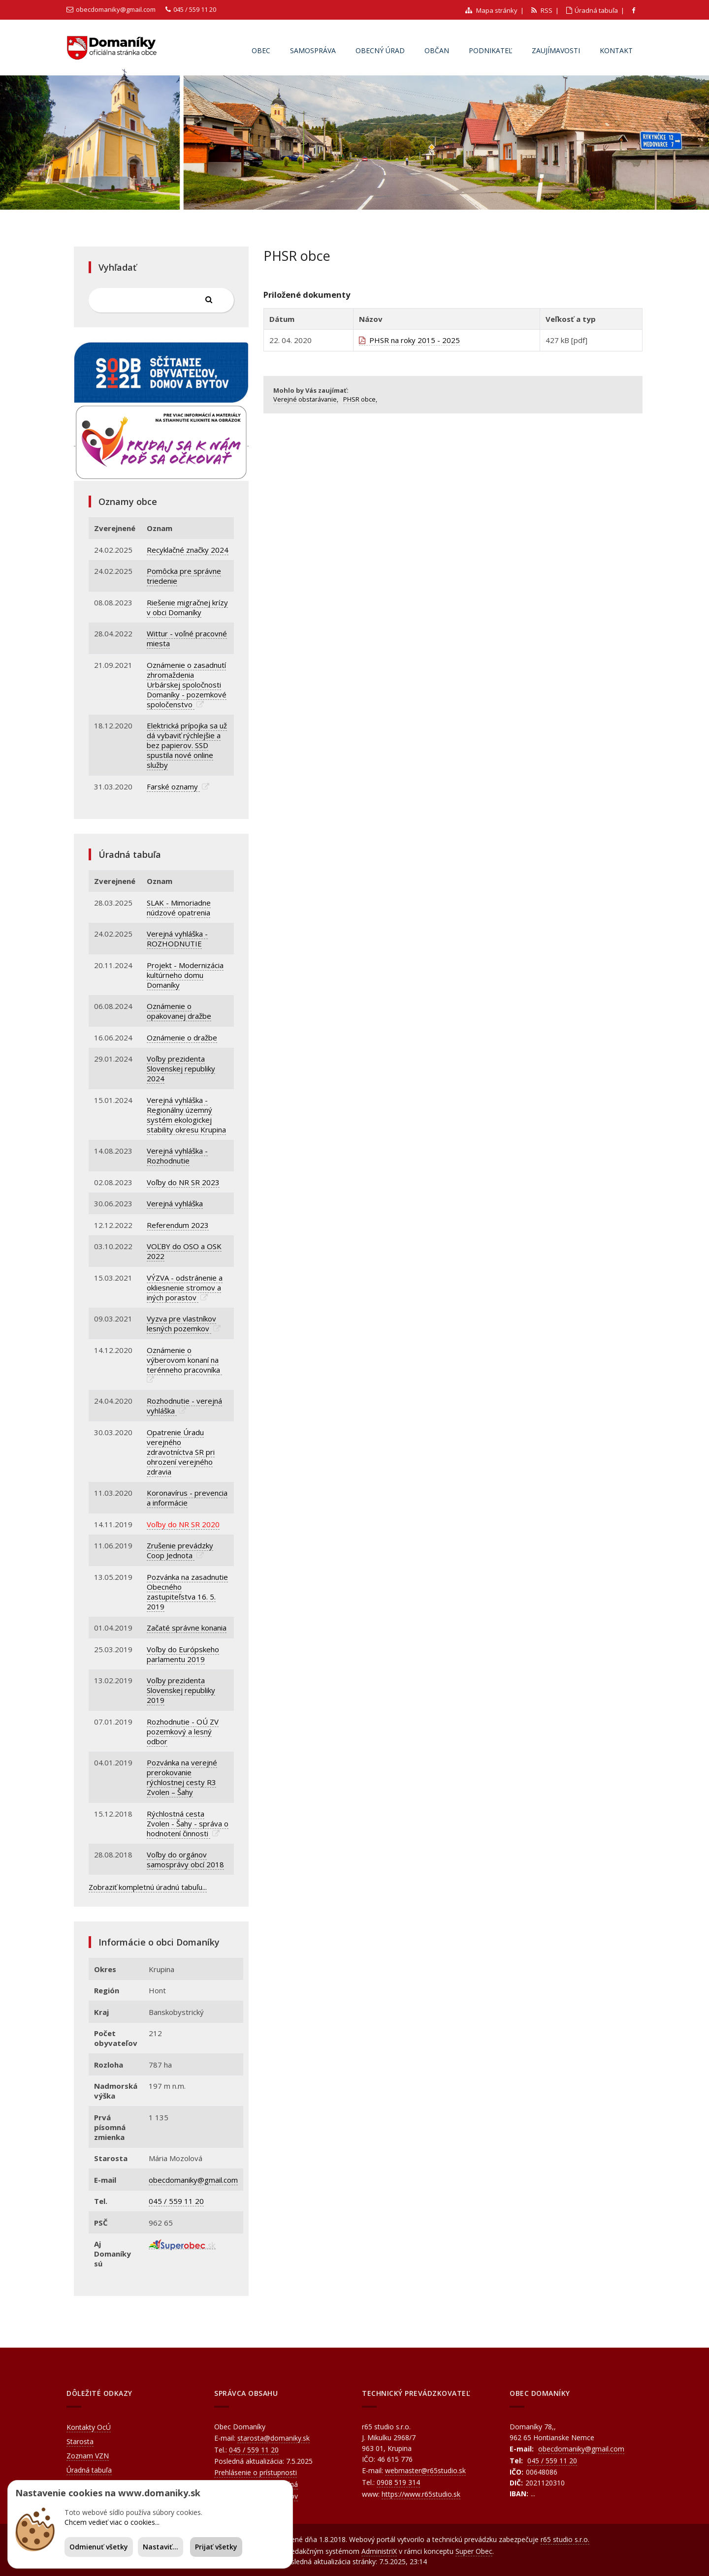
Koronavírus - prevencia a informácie (187, 1498)
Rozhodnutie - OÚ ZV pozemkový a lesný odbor (183, 1731)
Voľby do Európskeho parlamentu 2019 (183, 1654)
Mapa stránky (491, 10)
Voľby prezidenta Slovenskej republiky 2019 (181, 1690)
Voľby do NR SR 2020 (183, 1524)
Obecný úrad (380, 50)
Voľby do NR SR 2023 (183, 1182)
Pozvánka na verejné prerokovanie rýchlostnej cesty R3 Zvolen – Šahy (182, 1777)
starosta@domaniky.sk (273, 2438)
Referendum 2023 (178, 1225)
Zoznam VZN (87, 2455)
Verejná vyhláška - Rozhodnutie (177, 1155)
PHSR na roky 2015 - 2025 (409, 340)
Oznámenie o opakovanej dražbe (179, 1011)
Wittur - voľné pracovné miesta (187, 638)
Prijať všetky (216, 2546)
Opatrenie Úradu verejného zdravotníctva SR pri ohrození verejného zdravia (181, 1451)
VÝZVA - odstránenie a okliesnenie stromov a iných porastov (185, 1287)
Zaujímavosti (556, 50)
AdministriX (379, 2551)
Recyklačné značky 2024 (187, 550)
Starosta (80, 2441)
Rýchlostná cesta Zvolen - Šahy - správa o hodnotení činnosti (187, 1823)
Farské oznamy (173, 786)
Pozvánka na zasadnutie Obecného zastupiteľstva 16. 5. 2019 (187, 1591)
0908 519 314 (398, 2482)
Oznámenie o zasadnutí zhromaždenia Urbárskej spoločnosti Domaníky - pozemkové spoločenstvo (186, 684)
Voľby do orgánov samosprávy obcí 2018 (185, 1859)
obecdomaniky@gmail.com (116, 9)
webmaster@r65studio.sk (425, 2470)
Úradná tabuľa (592, 10)
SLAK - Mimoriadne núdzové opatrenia (179, 907)
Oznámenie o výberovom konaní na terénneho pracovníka (184, 1360)
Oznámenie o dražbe (182, 1037)
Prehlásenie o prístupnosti (255, 2472)
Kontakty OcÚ (88, 2427)
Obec (261, 50)
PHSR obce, (360, 399)
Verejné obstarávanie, (305, 399)
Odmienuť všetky (98, 2546)
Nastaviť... (160, 2546)
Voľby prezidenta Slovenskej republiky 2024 (181, 1068)
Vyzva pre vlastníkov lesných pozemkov (181, 1323)
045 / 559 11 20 (194, 9)
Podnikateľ (490, 50)
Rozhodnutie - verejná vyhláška (184, 1405)
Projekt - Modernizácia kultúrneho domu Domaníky (185, 975)
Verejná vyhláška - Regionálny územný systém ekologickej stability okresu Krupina (186, 1114)
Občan (436, 50)
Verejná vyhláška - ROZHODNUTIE (177, 938)
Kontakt (616, 50)
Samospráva (313, 50)
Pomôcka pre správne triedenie (184, 576)
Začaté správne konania (186, 1628)
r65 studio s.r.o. (565, 2539)
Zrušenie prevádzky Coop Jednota (180, 1550)
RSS (541, 10)
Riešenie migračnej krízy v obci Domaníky (187, 607)
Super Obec (473, 2551)
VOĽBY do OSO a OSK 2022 (184, 1251)
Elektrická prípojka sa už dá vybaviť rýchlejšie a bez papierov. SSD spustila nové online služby (187, 745)
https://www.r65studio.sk (421, 2494)
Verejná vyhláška (175, 1203)
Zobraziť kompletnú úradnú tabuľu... (148, 1887)
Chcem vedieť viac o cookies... (112, 2522)
